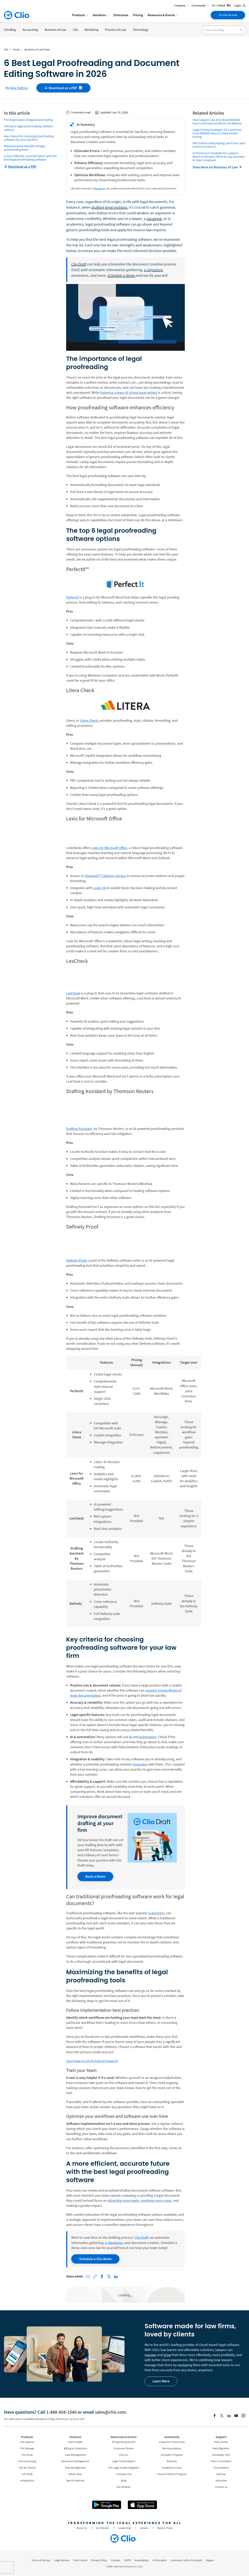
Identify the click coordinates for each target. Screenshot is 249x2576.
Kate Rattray (19, 88)
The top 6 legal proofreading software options (28, 127)
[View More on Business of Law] (218, 167)
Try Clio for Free (228, 15)
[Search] (240, 30)
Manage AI (99, 188)
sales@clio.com (110, 2412)
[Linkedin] (229, 2416)
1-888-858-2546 (61, 2412)
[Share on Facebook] (102, 2276)
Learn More (161, 2381)
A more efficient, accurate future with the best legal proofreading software (30, 157)
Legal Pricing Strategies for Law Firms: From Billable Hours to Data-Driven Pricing (217, 133)
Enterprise (121, 15)
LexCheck (73, 993)
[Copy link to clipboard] (95, 2276)
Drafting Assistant (79, 1128)
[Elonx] (222, 2416)
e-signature (153, 269)
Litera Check (89, 720)
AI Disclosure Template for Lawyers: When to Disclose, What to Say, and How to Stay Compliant (218, 156)
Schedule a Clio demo (95, 2259)
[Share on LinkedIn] (116, 2276)
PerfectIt (72, 597)
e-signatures (114, 2242)
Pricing (138, 15)
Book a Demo (95, 1876)
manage (150, 2355)
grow (167, 2355)
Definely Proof (76, 1260)
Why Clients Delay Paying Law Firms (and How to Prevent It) (219, 145)
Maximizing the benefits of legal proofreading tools (24, 147)
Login (239, 5)
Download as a (63, 87)
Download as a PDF (20, 166)
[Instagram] (243, 2416)
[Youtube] (236, 2416)
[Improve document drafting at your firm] (152, 1837)
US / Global (221, 5)
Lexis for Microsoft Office (109, 847)
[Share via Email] (88, 2276)
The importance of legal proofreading (28, 119)
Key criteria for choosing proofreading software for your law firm (29, 137)
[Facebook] (214, 2416)
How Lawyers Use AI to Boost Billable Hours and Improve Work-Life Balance (217, 121)
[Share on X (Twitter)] (109, 2276)
